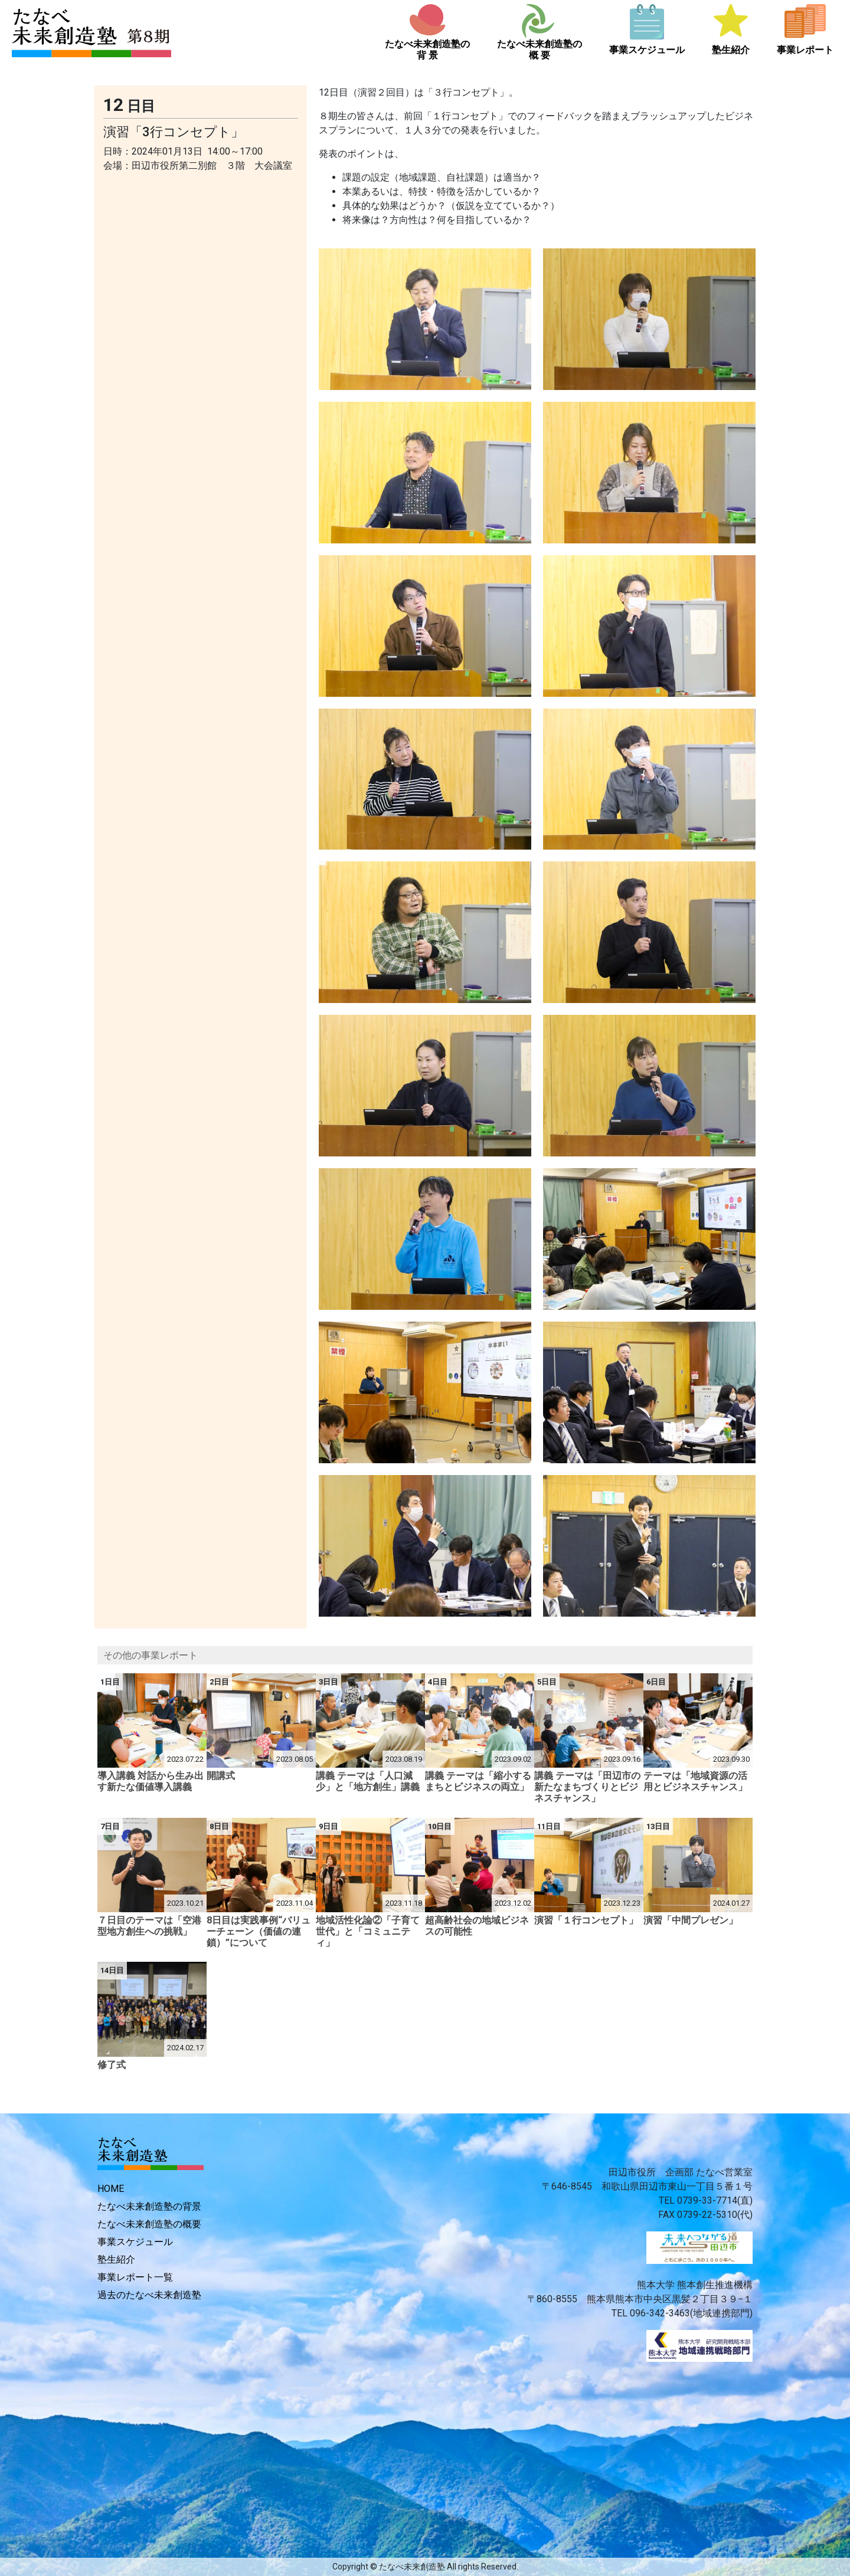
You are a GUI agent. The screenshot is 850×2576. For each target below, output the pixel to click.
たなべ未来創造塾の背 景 (427, 49)
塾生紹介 (731, 49)
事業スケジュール (647, 49)
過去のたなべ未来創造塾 (149, 2294)
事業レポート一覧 (135, 2277)
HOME (110, 2188)
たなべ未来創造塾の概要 (149, 2224)
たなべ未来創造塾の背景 (149, 2206)
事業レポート (805, 49)
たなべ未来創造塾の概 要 (539, 49)
